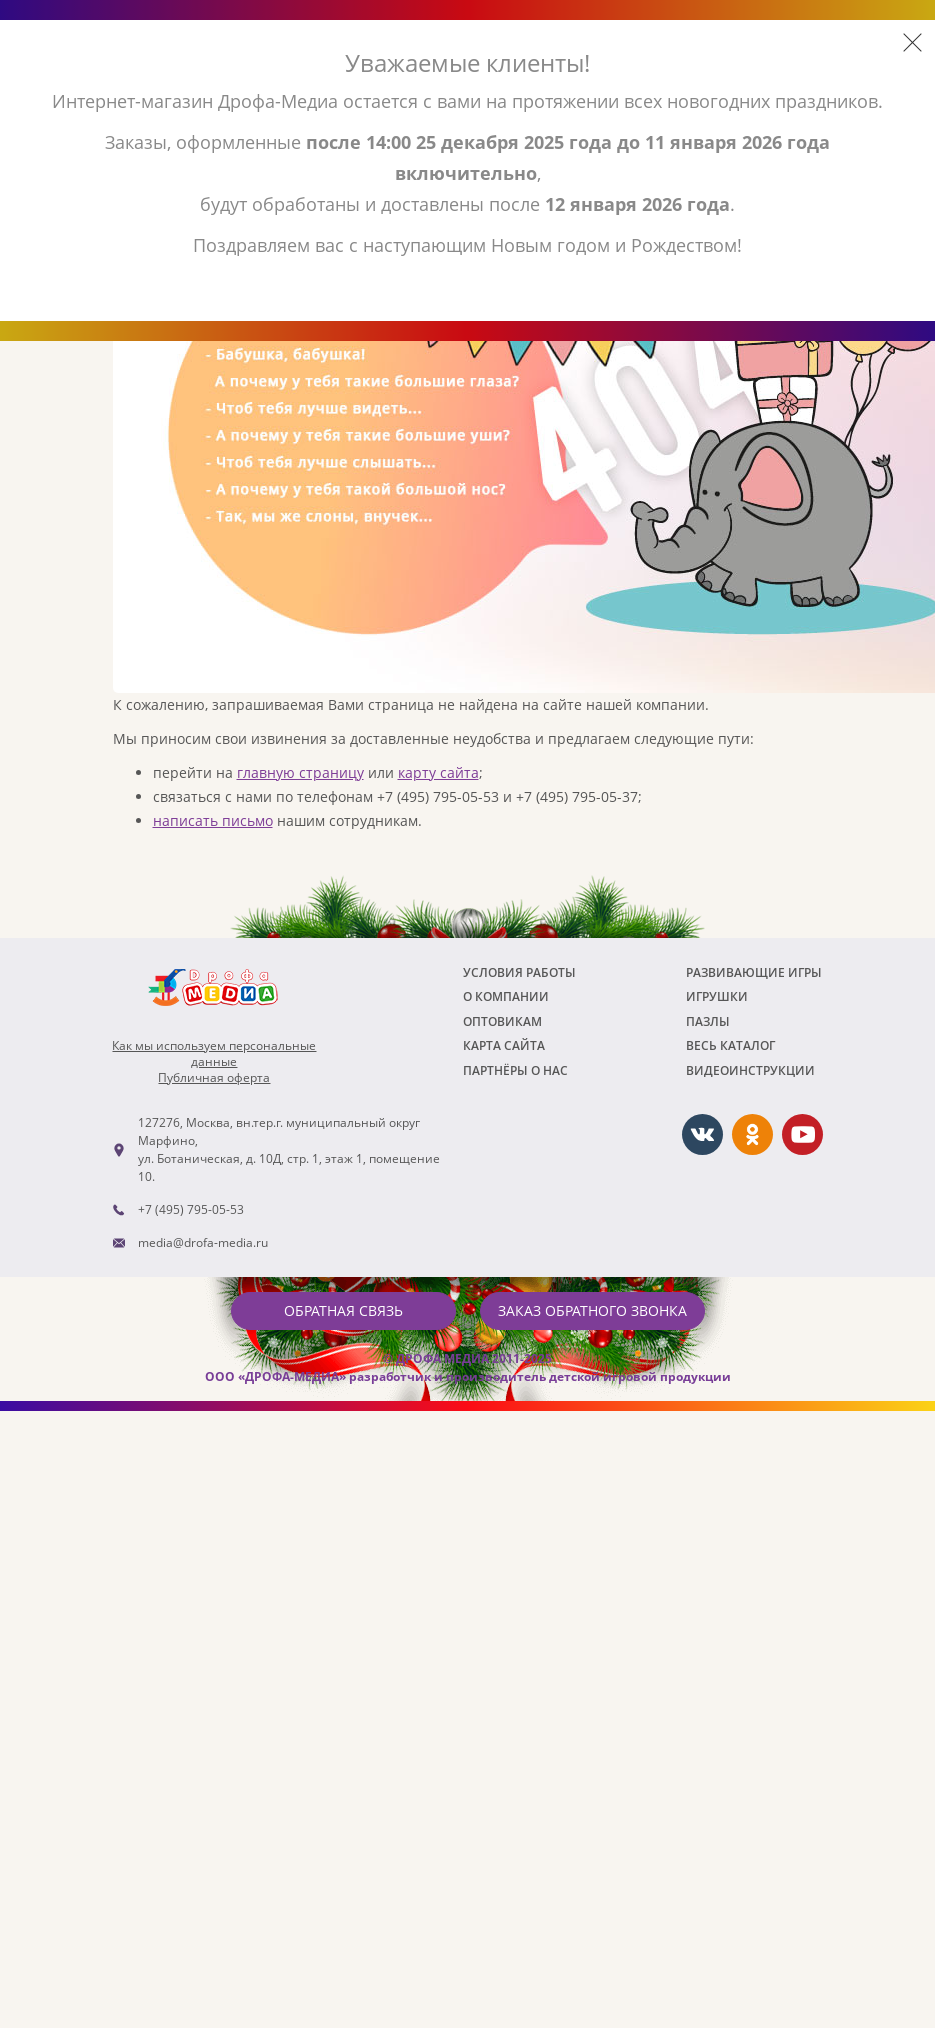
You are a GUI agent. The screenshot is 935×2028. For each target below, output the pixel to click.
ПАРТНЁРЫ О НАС (515, 1070)
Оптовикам (502, 1021)
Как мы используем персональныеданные (214, 1054)
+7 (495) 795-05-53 (191, 1209)
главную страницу (300, 772)
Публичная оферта (214, 1078)
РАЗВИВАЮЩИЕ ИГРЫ (754, 972)
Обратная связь (343, 1310)
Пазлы (708, 1021)
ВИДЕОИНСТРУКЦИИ (750, 1070)
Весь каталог (730, 1045)
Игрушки (717, 996)
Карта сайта (504, 1045)
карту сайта (438, 772)
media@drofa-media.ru (203, 1242)
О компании (506, 996)
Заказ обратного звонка (592, 1310)
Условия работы (519, 972)
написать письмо (213, 820)
